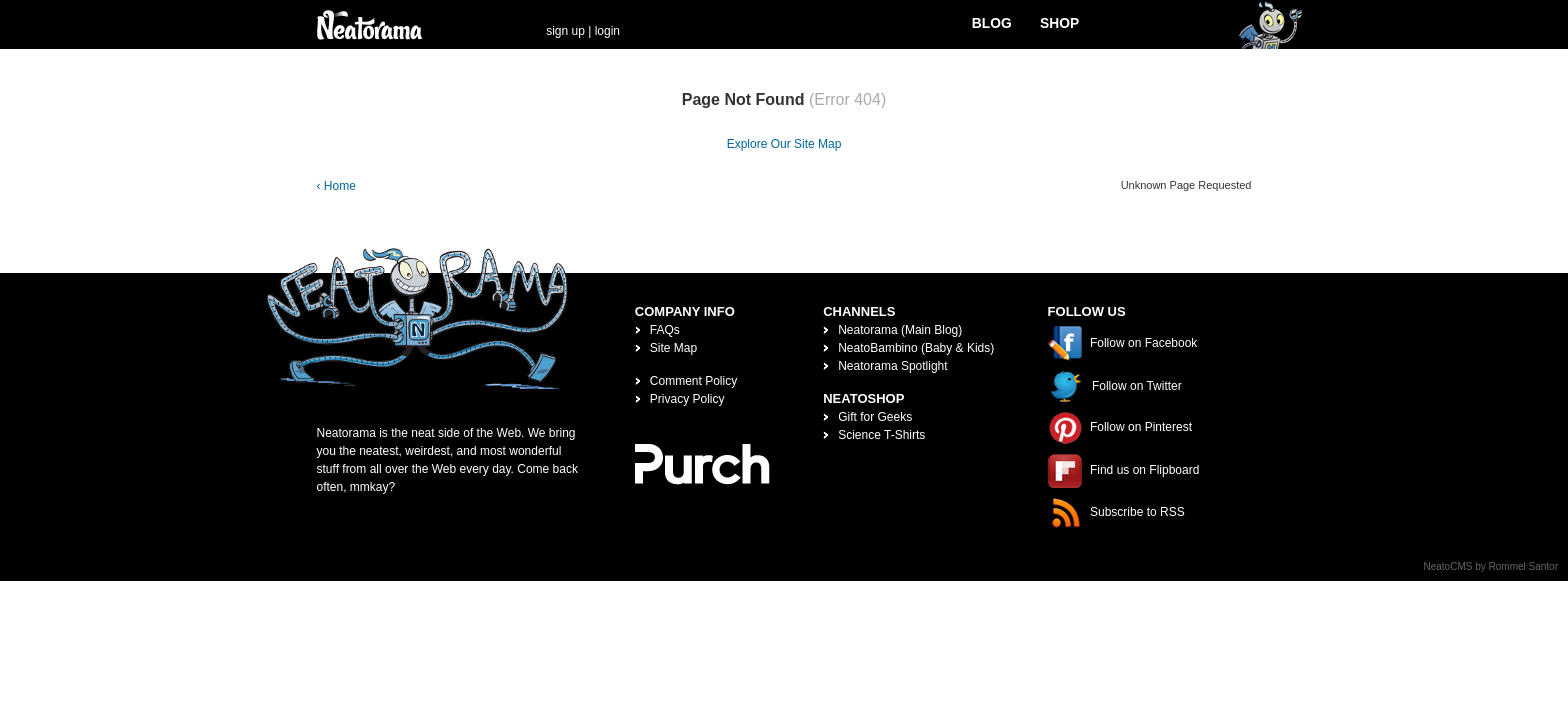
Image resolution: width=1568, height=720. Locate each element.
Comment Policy (693, 381)
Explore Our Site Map (784, 144)
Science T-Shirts (881, 435)
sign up (565, 31)
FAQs (665, 330)
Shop (1059, 23)
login (607, 31)
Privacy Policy (687, 399)
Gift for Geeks (875, 417)
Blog (992, 23)
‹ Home (336, 186)
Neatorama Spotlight (892, 366)
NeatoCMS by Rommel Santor (1491, 566)
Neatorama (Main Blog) (900, 330)
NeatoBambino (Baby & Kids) (916, 348)
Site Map (673, 348)
